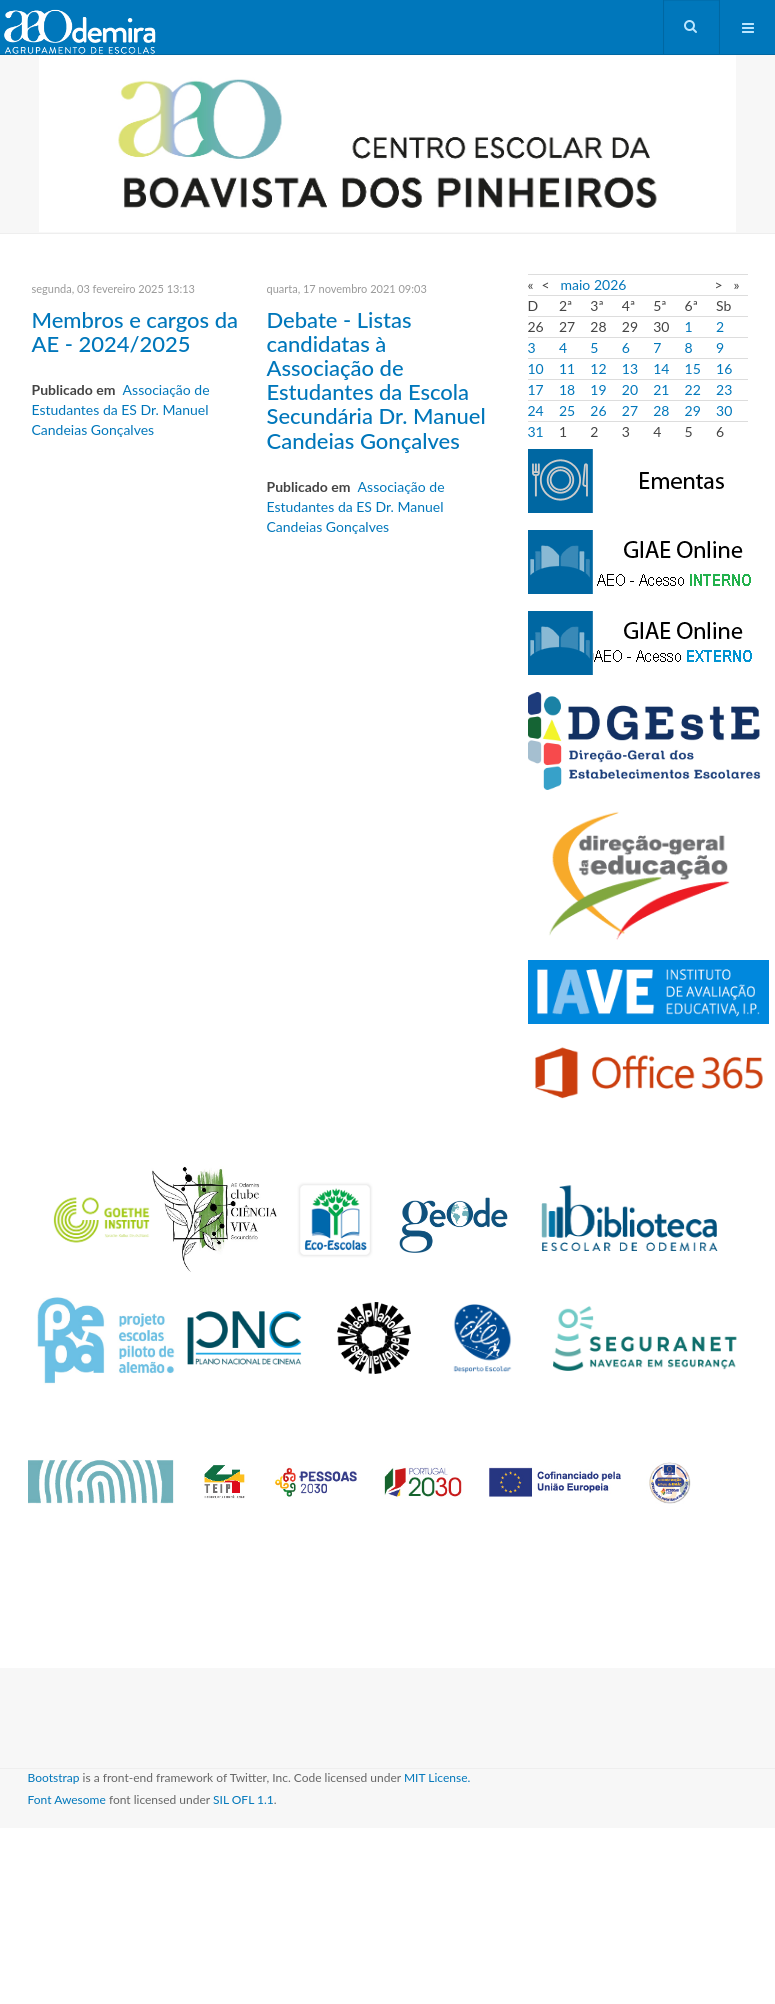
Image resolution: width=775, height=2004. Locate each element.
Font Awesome (67, 1799)
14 (661, 368)
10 (536, 368)
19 (598, 389)
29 (693, 410)
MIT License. (437, 1777)
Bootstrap (54, 1777)
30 (724, 410)
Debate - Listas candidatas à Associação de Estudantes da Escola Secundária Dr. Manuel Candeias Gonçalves (376, 380)
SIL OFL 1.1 (243, 1799)
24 (536, 410)
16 (724, 368)
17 (536, 389)
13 (630, 368)
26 (598, 410)
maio (576, 284)
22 (693, 389)
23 (724, 389)
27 (630, 410)
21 (661, 389)
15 (693, 368)
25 (567, 410)
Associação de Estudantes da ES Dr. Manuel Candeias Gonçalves (121, 409)
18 (567, 389)
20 (630, 389)
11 (567, 368)
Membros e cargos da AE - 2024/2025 (135, 331)
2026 (610, 284)
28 (661, 410)
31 (536, 431)
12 (598, 368)
